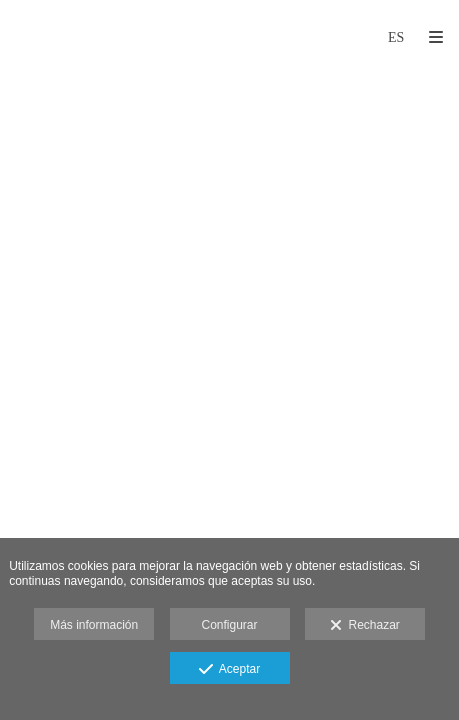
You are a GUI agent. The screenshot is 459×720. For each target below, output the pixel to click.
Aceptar (229, 670)
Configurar (229, 625)
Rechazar (365, 626)
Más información (94, 625)
